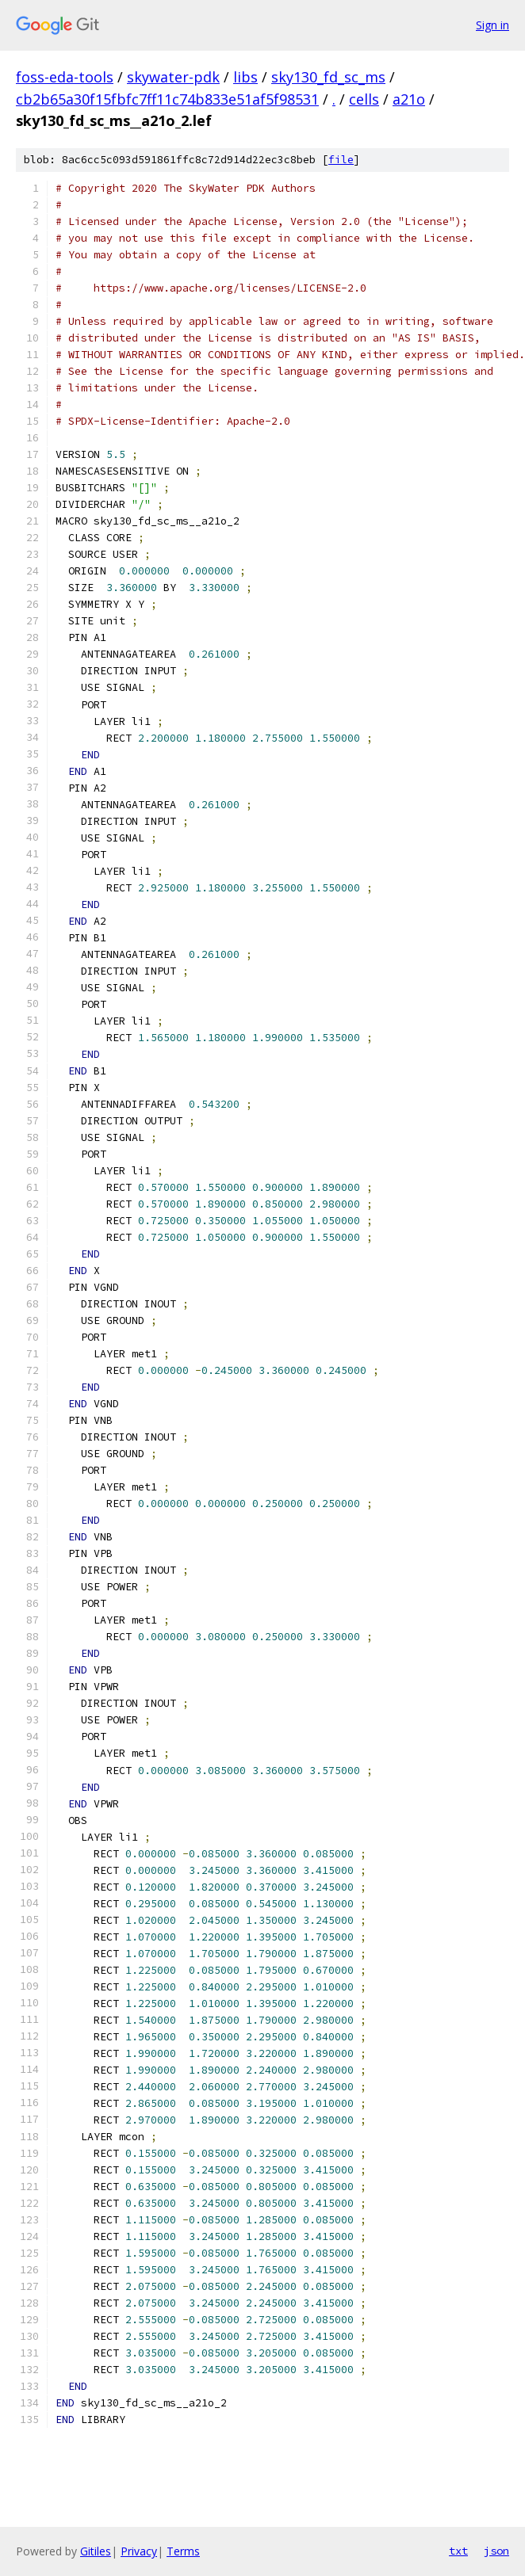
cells (364, 99)
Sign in (492, 24)
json (496, 2551)
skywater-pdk (173, 76)
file (341, 159)
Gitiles (95, 2551)
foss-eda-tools (64, 76)
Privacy (139, 2551)
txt (458, 2551)
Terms (183, 2551)
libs (245, 76)
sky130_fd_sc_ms (328, 76)
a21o (409, 99)
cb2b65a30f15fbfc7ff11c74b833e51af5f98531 (167, 99)
